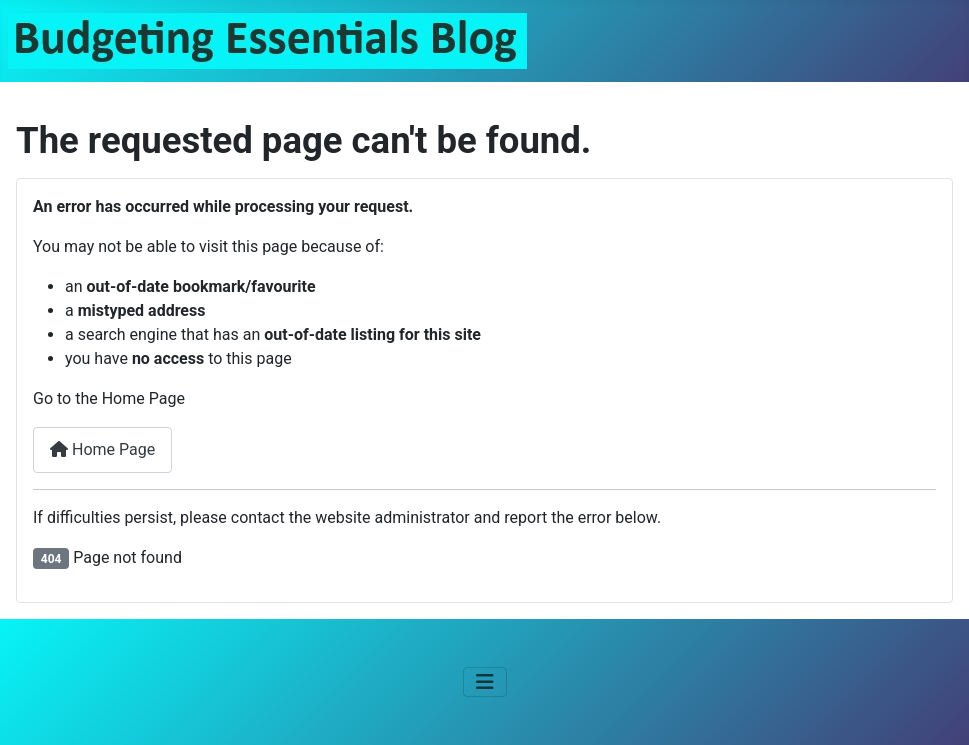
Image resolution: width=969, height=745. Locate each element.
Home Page (102, 449)
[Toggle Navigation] (485, 682)
